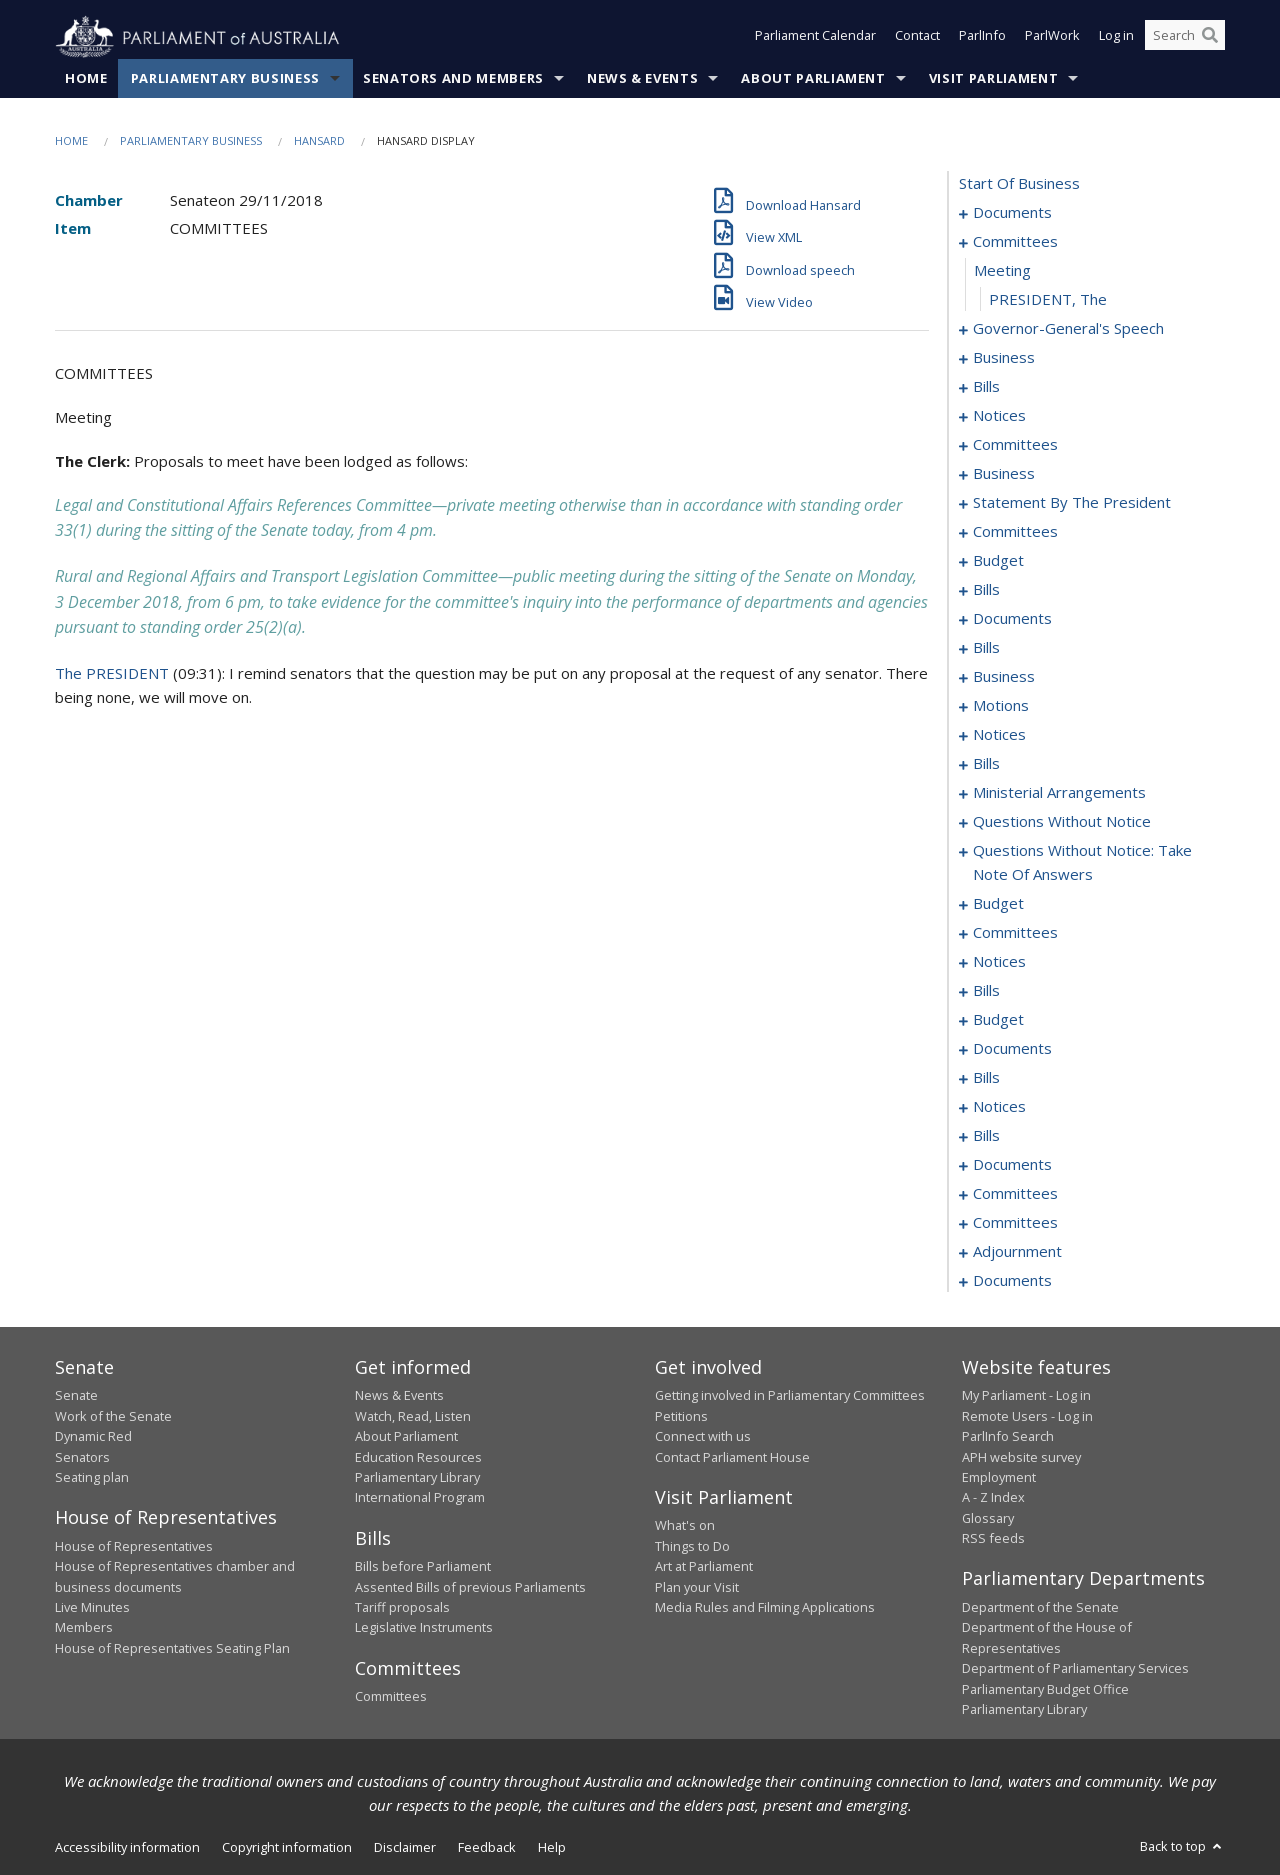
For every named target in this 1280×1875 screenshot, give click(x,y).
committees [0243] (1015, 1223)
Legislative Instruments (424, 1628)
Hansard (319, 141)
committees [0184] (1015, 933)
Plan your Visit (697, 1587)
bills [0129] (986, 764)
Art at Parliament (704, 1567)
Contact (917, 38)
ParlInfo (982, 38)
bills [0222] (986, 1136)
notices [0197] (999, 962)
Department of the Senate (1040, 1608)
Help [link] (552, 1848)
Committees (391, 1697)
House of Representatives (134, 1546)
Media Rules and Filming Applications (765, 1608)
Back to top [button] (1182, 1847)
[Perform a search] (1210, 38)
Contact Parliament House (732, 1457)
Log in (1116, 38)
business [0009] (1004, 358)
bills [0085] (986, 648)
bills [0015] (986, 387)
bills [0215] (986, 1078)
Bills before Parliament (423, 1567)
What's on (685, 1526)
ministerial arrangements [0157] (1059, 793)
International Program (420, 1498)
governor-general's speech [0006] (1068, 329)
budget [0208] (998, 1020)
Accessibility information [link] (127, 1848)
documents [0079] (1012, 619)
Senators (82, 1457)
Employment (999, 1478)
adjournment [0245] (1017, 1252)
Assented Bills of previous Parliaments (470, 1587)
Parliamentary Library (417, 1478)
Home (86, 79)
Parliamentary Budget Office (1045, 1689)
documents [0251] (1012, 1281)
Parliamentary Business (225, 79)
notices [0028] (999, 416)
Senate (76, 1396)
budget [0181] (998, 904)
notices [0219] (999, 1107)
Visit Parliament (993, 79)
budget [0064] (998, 561)
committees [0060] (1015, 532)
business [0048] (1004, 474)
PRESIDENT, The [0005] (1048, 300)
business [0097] (1004, 677)
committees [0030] (1015, 445)
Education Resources (418, 1457)
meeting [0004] (1002, 271)
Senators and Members (453, 79)
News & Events (642, 79)
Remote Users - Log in (1027, 1416)
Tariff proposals (402, 1608)
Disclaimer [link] (405, 1848)
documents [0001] (1012, 213)
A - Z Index (993, 1498)
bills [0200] (986, 991)
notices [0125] (999, 735)
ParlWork (1052, 38)
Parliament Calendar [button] (815, 38)
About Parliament (813, 79)
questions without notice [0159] (1062, 822)
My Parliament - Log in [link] (1026, 1396)
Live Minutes (92, 1608)
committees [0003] (1015, 242)
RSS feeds (993, 1539)
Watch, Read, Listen (413, 1416)
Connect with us (703, 1437)
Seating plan (92, 1478)
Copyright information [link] (287, 1848)
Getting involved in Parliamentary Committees (790, 1396)
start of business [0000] (1019, 184)
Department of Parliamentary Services (1075, 1669)
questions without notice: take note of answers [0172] (1082, 863)
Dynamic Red (93, 1437)
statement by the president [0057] (1072, 503)
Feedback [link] (487, 1848)
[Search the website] (1185, 38)
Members (84, 1628)
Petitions (681, 1416)
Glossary (988, 1518)
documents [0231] (1012, 1165)
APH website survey (1021, 1457)
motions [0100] (1001, 706)
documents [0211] (1012, 1049)
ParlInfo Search (1008, 1437)
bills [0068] (986, 590)
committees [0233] (1015, 1194)
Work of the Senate (113, 1416)
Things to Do (692, 1546)
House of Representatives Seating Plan (172, 1648)
